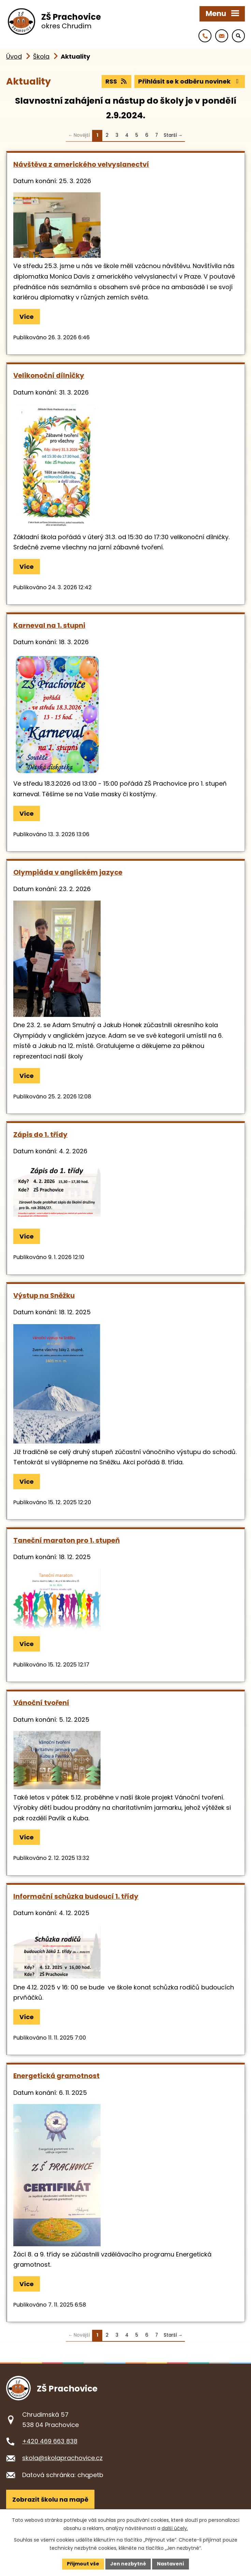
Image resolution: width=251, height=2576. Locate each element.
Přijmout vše (83, 2563)
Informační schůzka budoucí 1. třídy (75, 1896)
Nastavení (170, 2563)
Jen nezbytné (128, 2563)
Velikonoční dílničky (48, 375)
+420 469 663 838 (49, 2441)
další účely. (175, 2528)
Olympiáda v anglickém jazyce (67, 872)
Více (26, 316)
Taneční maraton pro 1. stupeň (66, 1540)
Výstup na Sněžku (44, 1295)
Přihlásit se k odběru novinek (189, 81)
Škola (41, 56)
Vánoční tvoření (41, 1702)
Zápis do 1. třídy (40, 1134)
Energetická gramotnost (56, 2076)
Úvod (14, 56)
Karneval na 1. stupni (49, 625)
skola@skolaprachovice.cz (62, 2458)
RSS (116, 81)
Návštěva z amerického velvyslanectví (81, 164)
